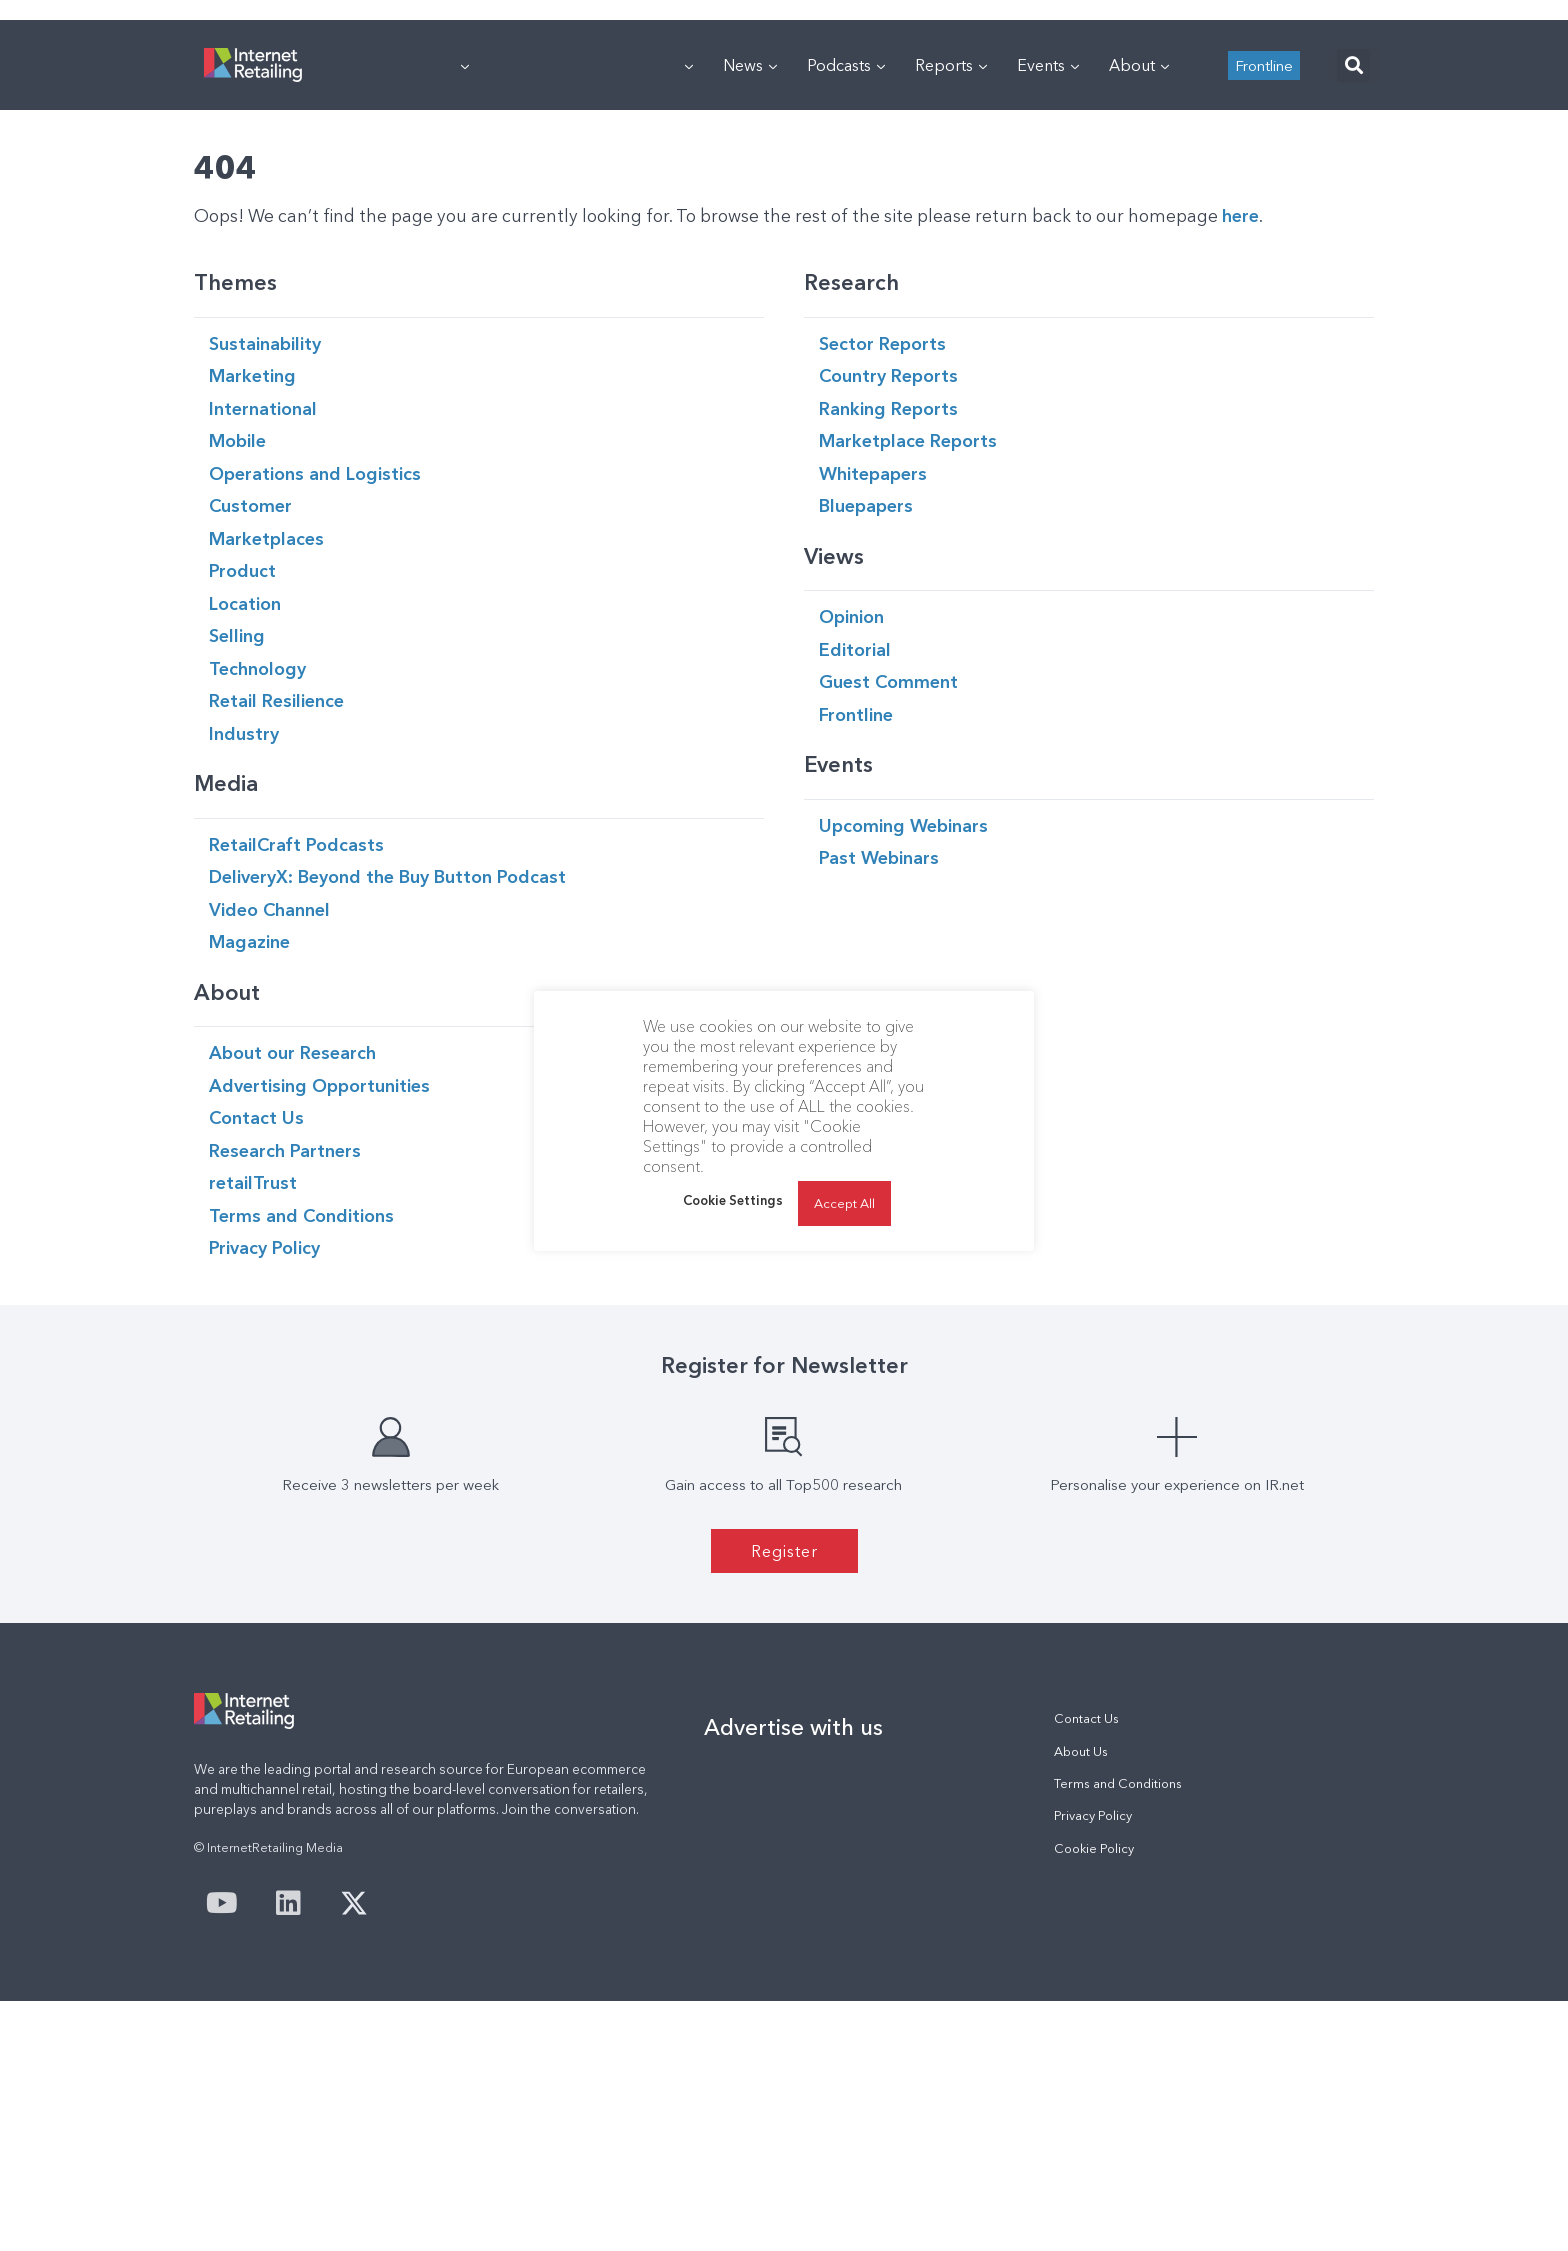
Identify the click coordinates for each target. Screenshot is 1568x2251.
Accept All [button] (844, 1203)
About (1139, 315)
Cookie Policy (1094, 2098)
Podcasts (846, 315)
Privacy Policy (1093, 2065)
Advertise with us (793, 1977)
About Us (1081, 2001)
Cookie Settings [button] (733, 1200)
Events (1048, 315)
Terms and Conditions (1118, 2033)
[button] (1353, 315)
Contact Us (1086, 1968)
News (750, 315)
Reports (951, 315)
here (1240, 465)
